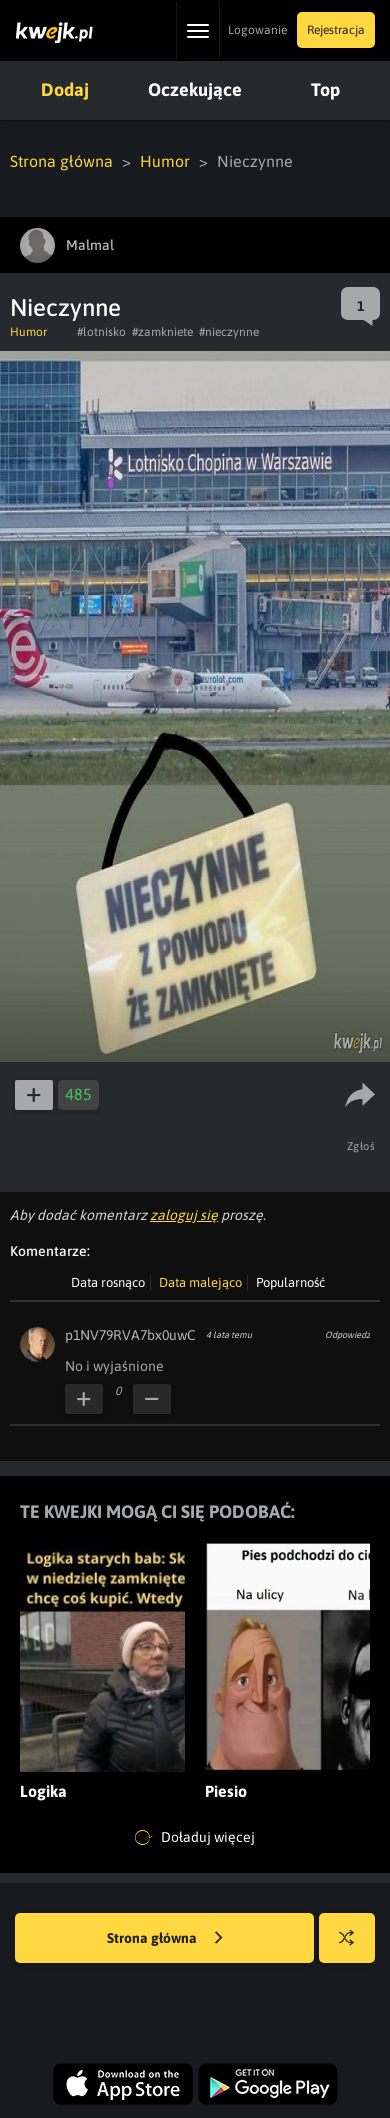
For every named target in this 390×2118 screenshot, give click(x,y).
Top (325, 89)
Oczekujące (195, 89)
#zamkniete (162, 332)
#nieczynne (229, 332)
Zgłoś (361, 1146)
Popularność (290, 1282)
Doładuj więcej (195, 1838)
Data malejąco (200, 1282)
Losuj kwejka (354, 1947)
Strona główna (61, 161)
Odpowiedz (347, 1335)
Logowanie (257, 30)
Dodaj (65, 89)
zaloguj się (184, 1215)
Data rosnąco (108, 1282)
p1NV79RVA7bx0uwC (130, 1335)
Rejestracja (336, 30)
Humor (165, 161)
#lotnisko (101, 332)
